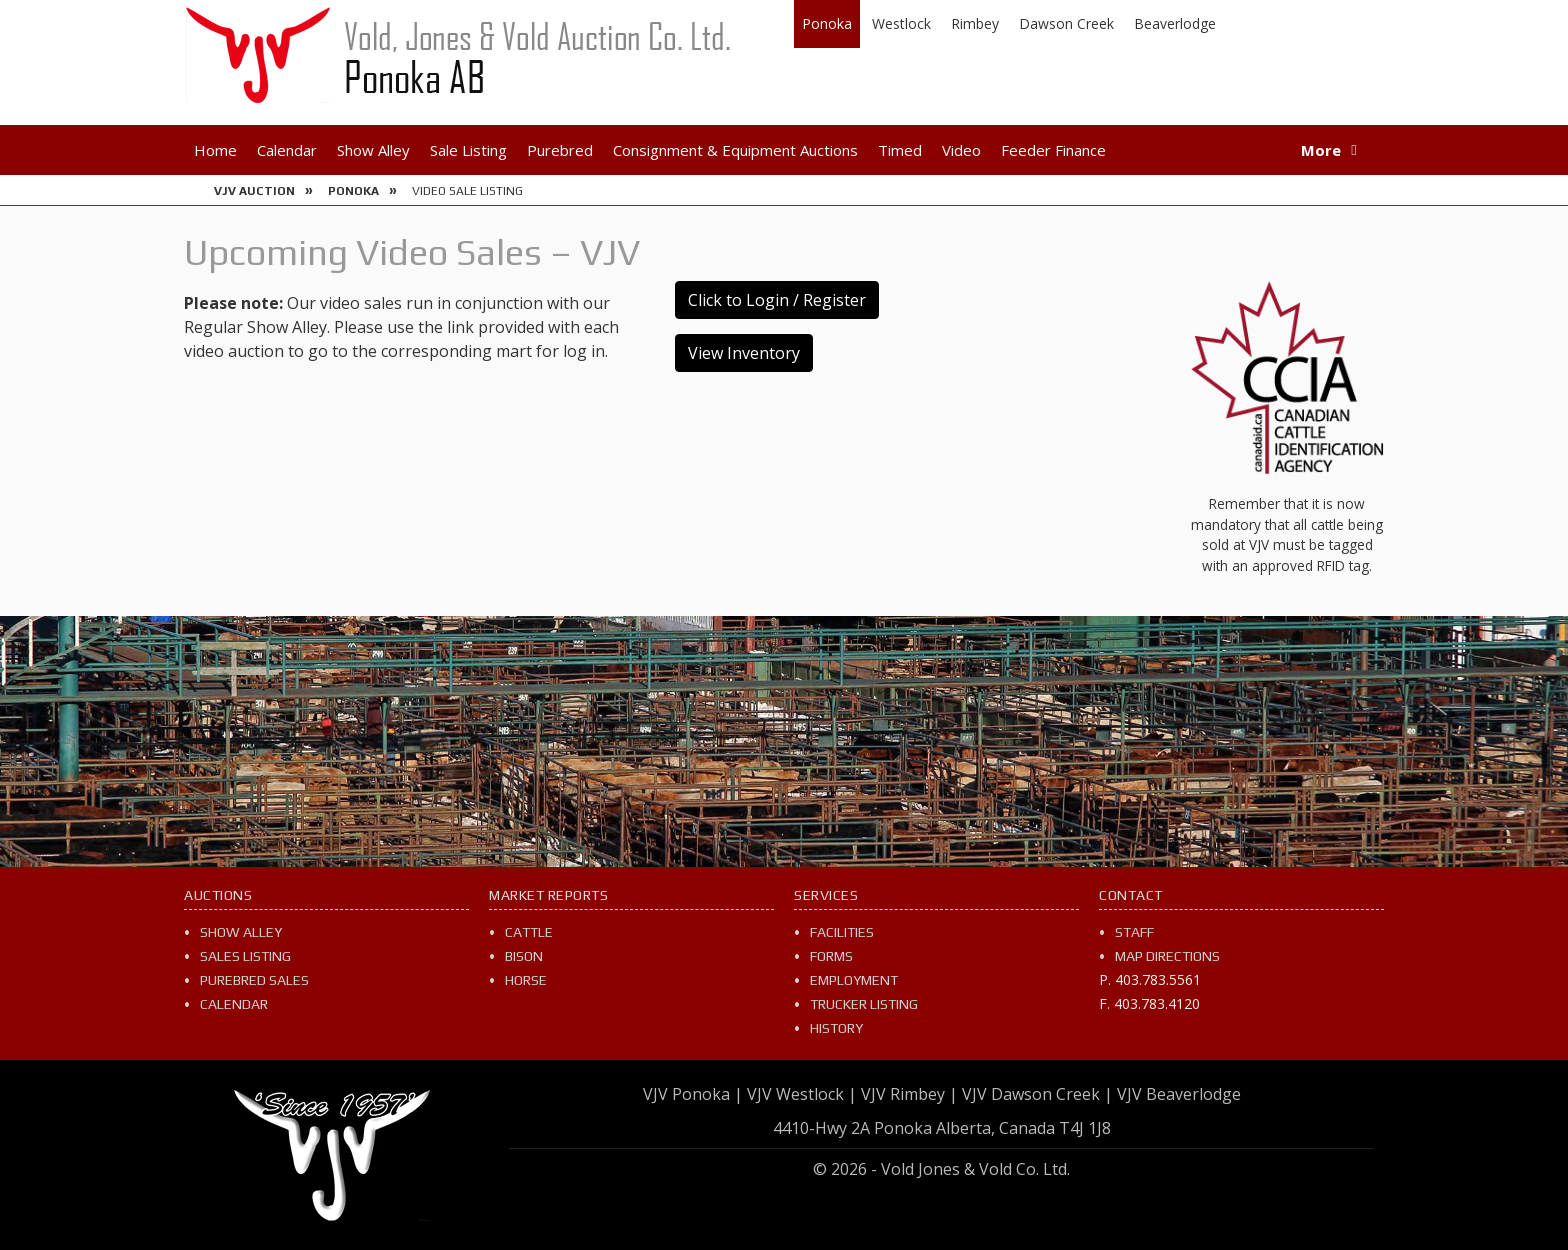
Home (215, 150)
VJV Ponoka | (693, 1094)
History (836, 1028)
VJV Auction (254, 191)
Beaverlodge (1175, 23)
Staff (1134, 932)
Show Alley (373, 150)
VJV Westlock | (802, 1094)
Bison (524, 956)
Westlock (901, 23)
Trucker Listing (864, 1004)
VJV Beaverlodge (1179, 1094)
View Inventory (744, 353)
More (1321, 150)
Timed (900, 150)
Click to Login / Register (777, 300)
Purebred (560, 150)
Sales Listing (245, 956)
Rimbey (975, 23)
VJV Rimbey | (909, 1094)
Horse (526, 980)
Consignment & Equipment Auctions (735, 150)
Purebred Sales (254, 980)
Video (961, 150)
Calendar (287, 150)
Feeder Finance (1053, 150)
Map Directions (1167, 956)
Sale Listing (468, 150)
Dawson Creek (1066, 23)
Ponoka (827, 23)
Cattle (529, 932)
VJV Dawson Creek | (1037, 1094)
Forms (831, 956)
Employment (854, 980)
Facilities (842, 932)
